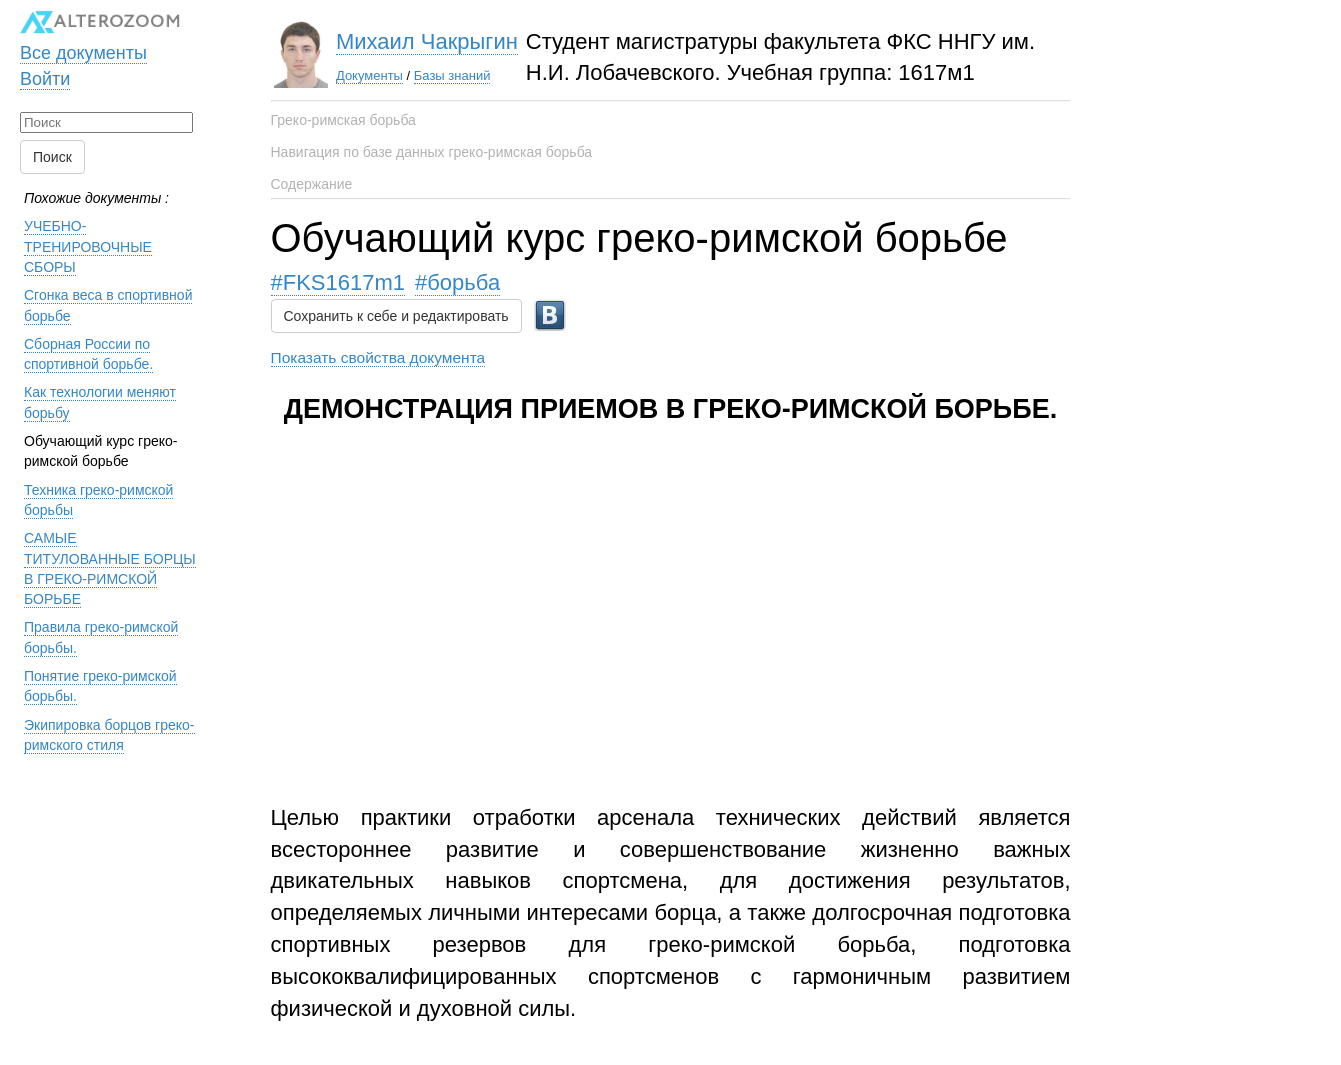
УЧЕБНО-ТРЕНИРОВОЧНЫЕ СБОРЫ (88, 246)
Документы (369, 75)
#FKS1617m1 (338, 282)
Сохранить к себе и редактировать (396, 316)
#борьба (457, 282)
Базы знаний (452, 75)
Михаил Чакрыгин (427, 41)
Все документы (83, 53)
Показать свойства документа (378, 357)
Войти (45, 79)
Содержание (312, 184)
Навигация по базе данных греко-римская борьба (432, 152)
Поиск (52, 157)
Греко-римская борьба (343, 120)
